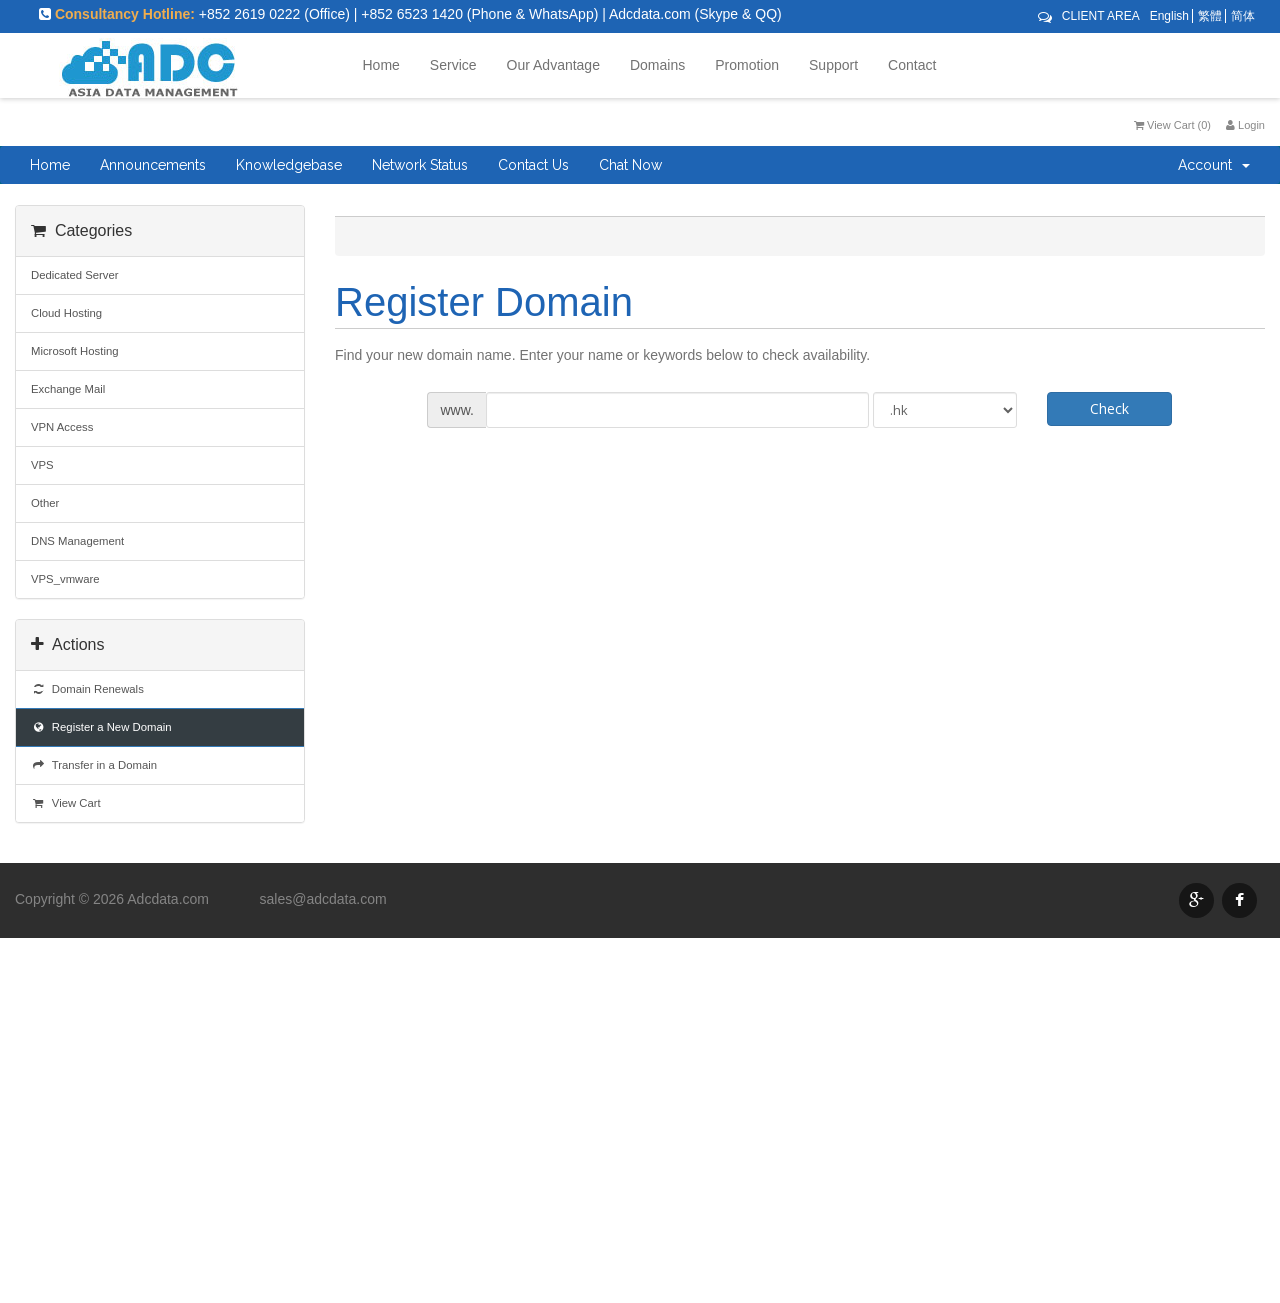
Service (453, 65)
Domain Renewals (87, 689)
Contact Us (533, 165)
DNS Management (77, 541)
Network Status (420, 165)
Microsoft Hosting (75, 351)
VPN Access (62, 427)
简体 (1243, 16)
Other (45, 503)
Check (1109, 408)
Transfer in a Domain (94, 765)
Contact (912, 65)
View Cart (66, 803)
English (1169, 16)
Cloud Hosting (66, 313)
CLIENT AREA (1101, 16)
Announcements (153, 165)
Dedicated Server (75, 275)
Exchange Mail (68, 389)
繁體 (1210, 16)
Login (1245, 125)
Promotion (747, 65)
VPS (42, 465)
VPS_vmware (65, 579)
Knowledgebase (289, 165)
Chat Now (630, 165)
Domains (657, 65)
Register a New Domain (101, 727)
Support (833, 65)
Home (381, 65)
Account (1214, 165)
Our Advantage (553, 65)
